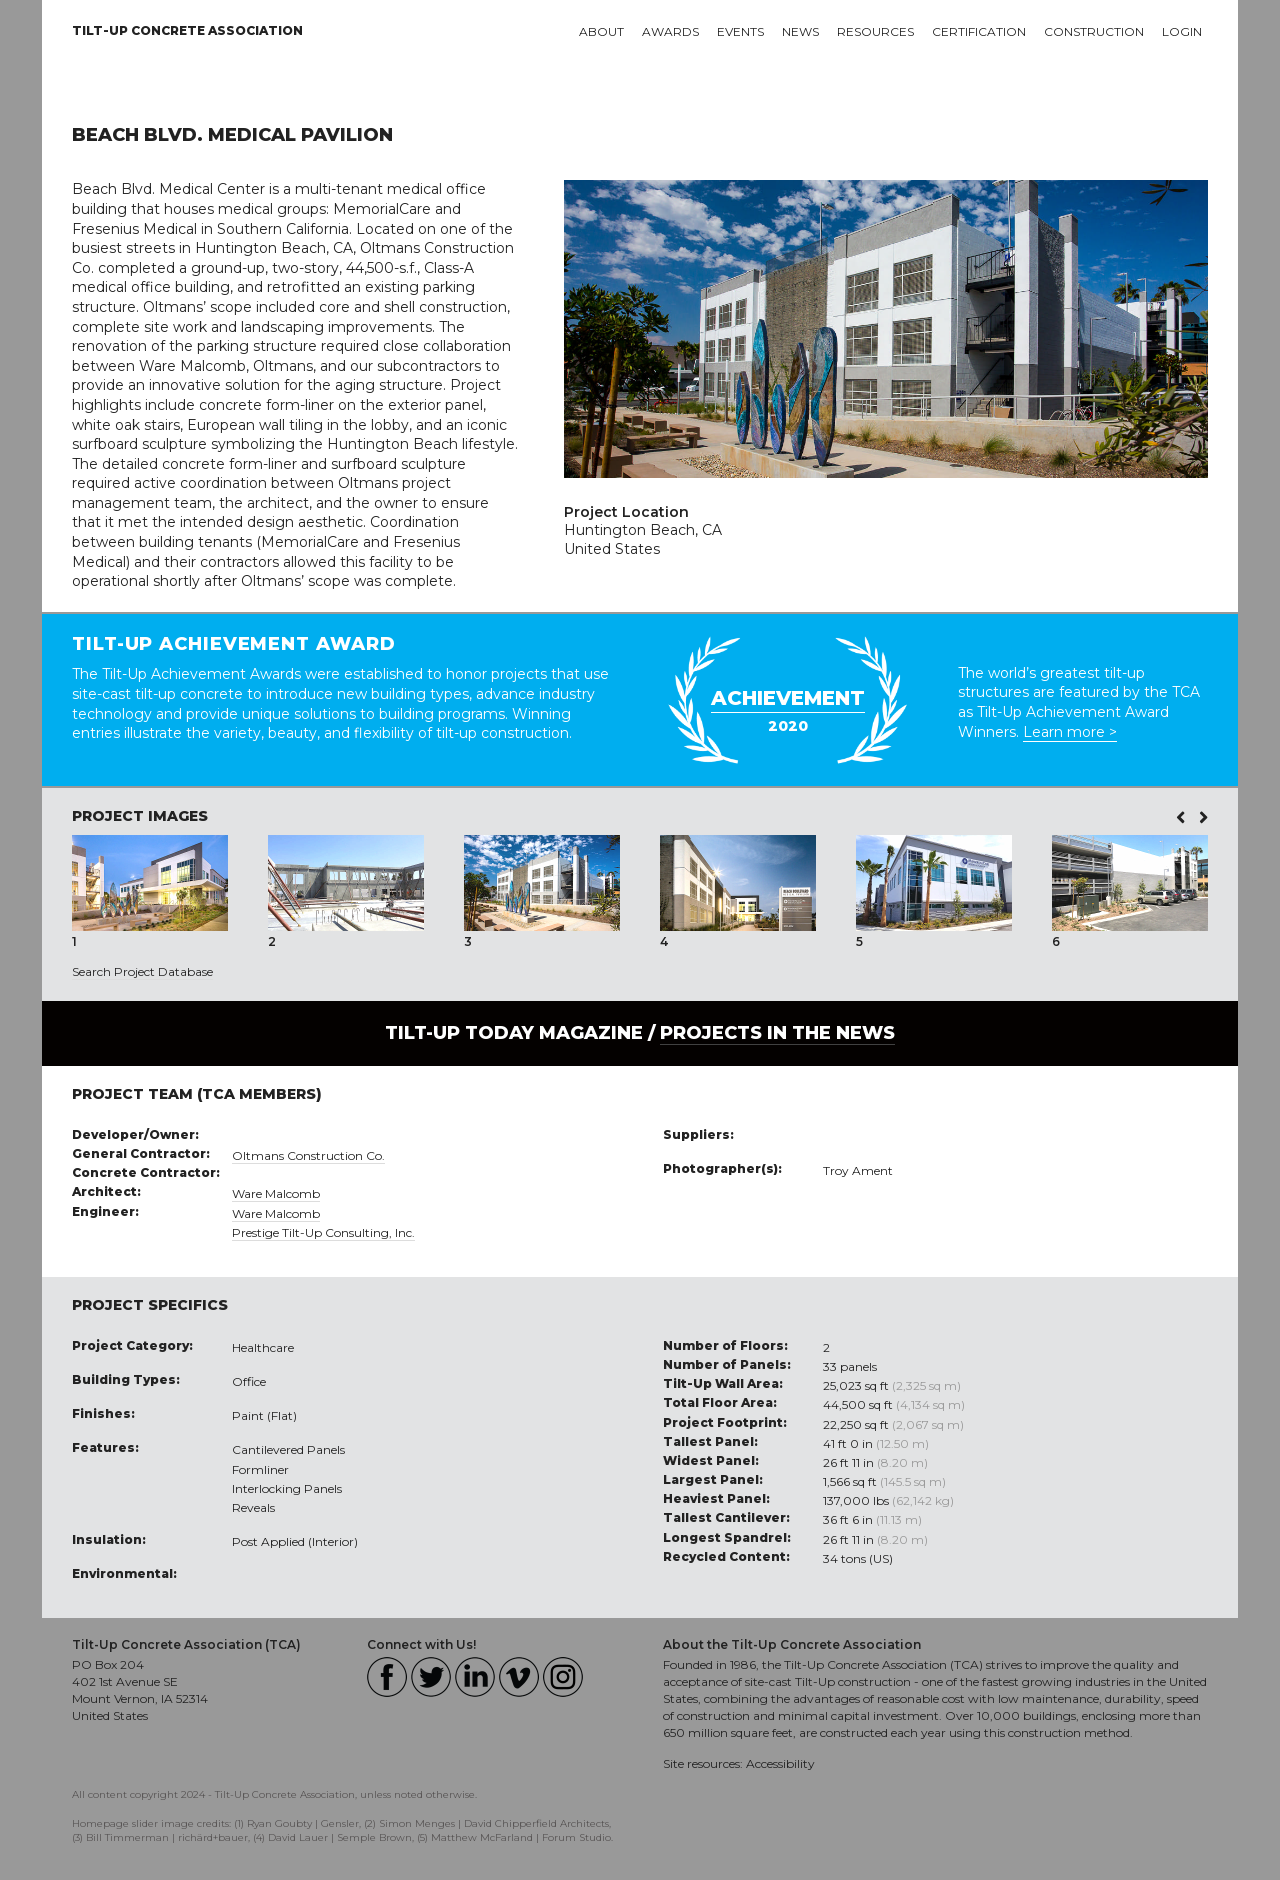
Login (1182, 31)
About (601, 31)
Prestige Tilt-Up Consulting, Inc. (323, 1232)
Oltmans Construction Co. (308, 1155)
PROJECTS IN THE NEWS (777, 1033)
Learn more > (1070, 732)
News (800, 31)
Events (740, 31)
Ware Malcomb (276, 1193)
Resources (875, 31)
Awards (670, 31)
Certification (979, 31)
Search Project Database (142, 971)
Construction (1094, 31)
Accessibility (780, 1763)
